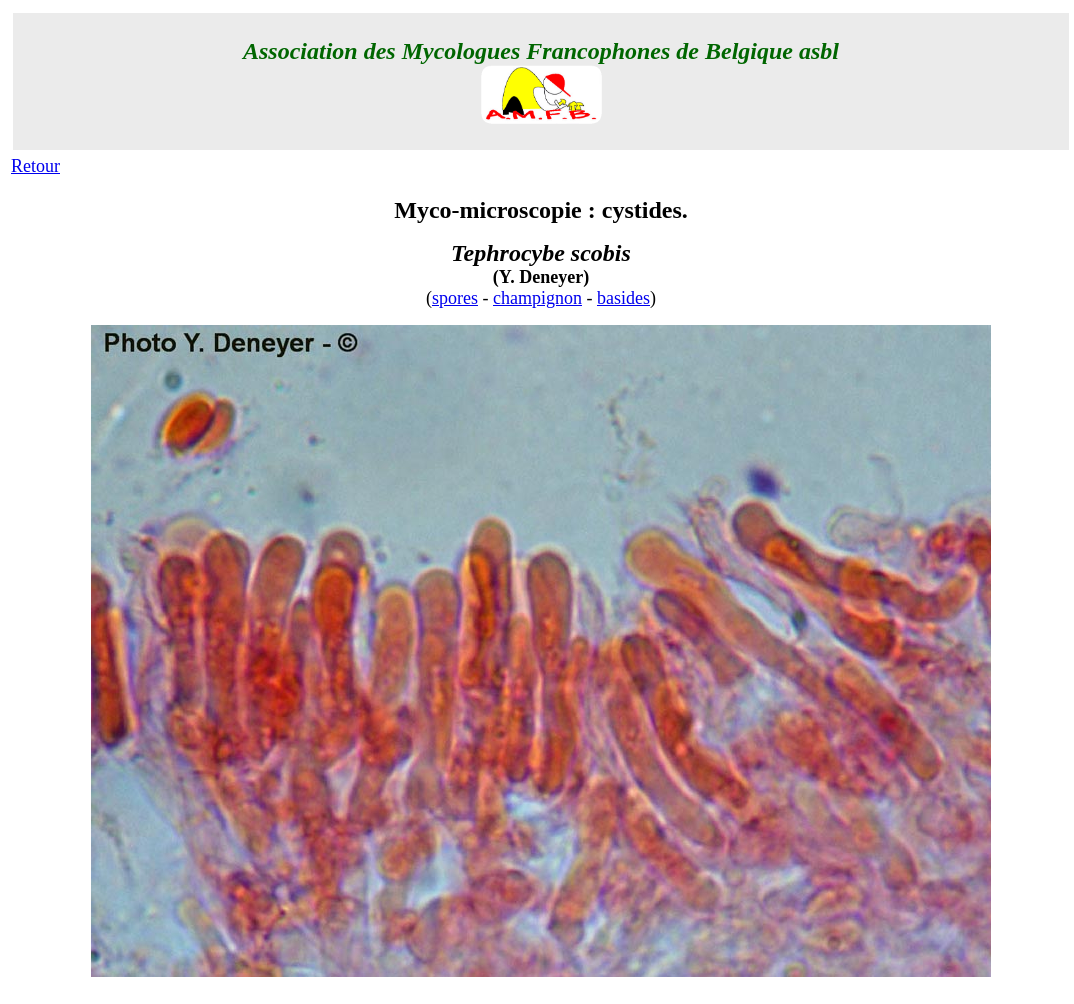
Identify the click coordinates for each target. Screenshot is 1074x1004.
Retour (35, 166)
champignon (537, 298)
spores (455, 298)
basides (623, 298)
